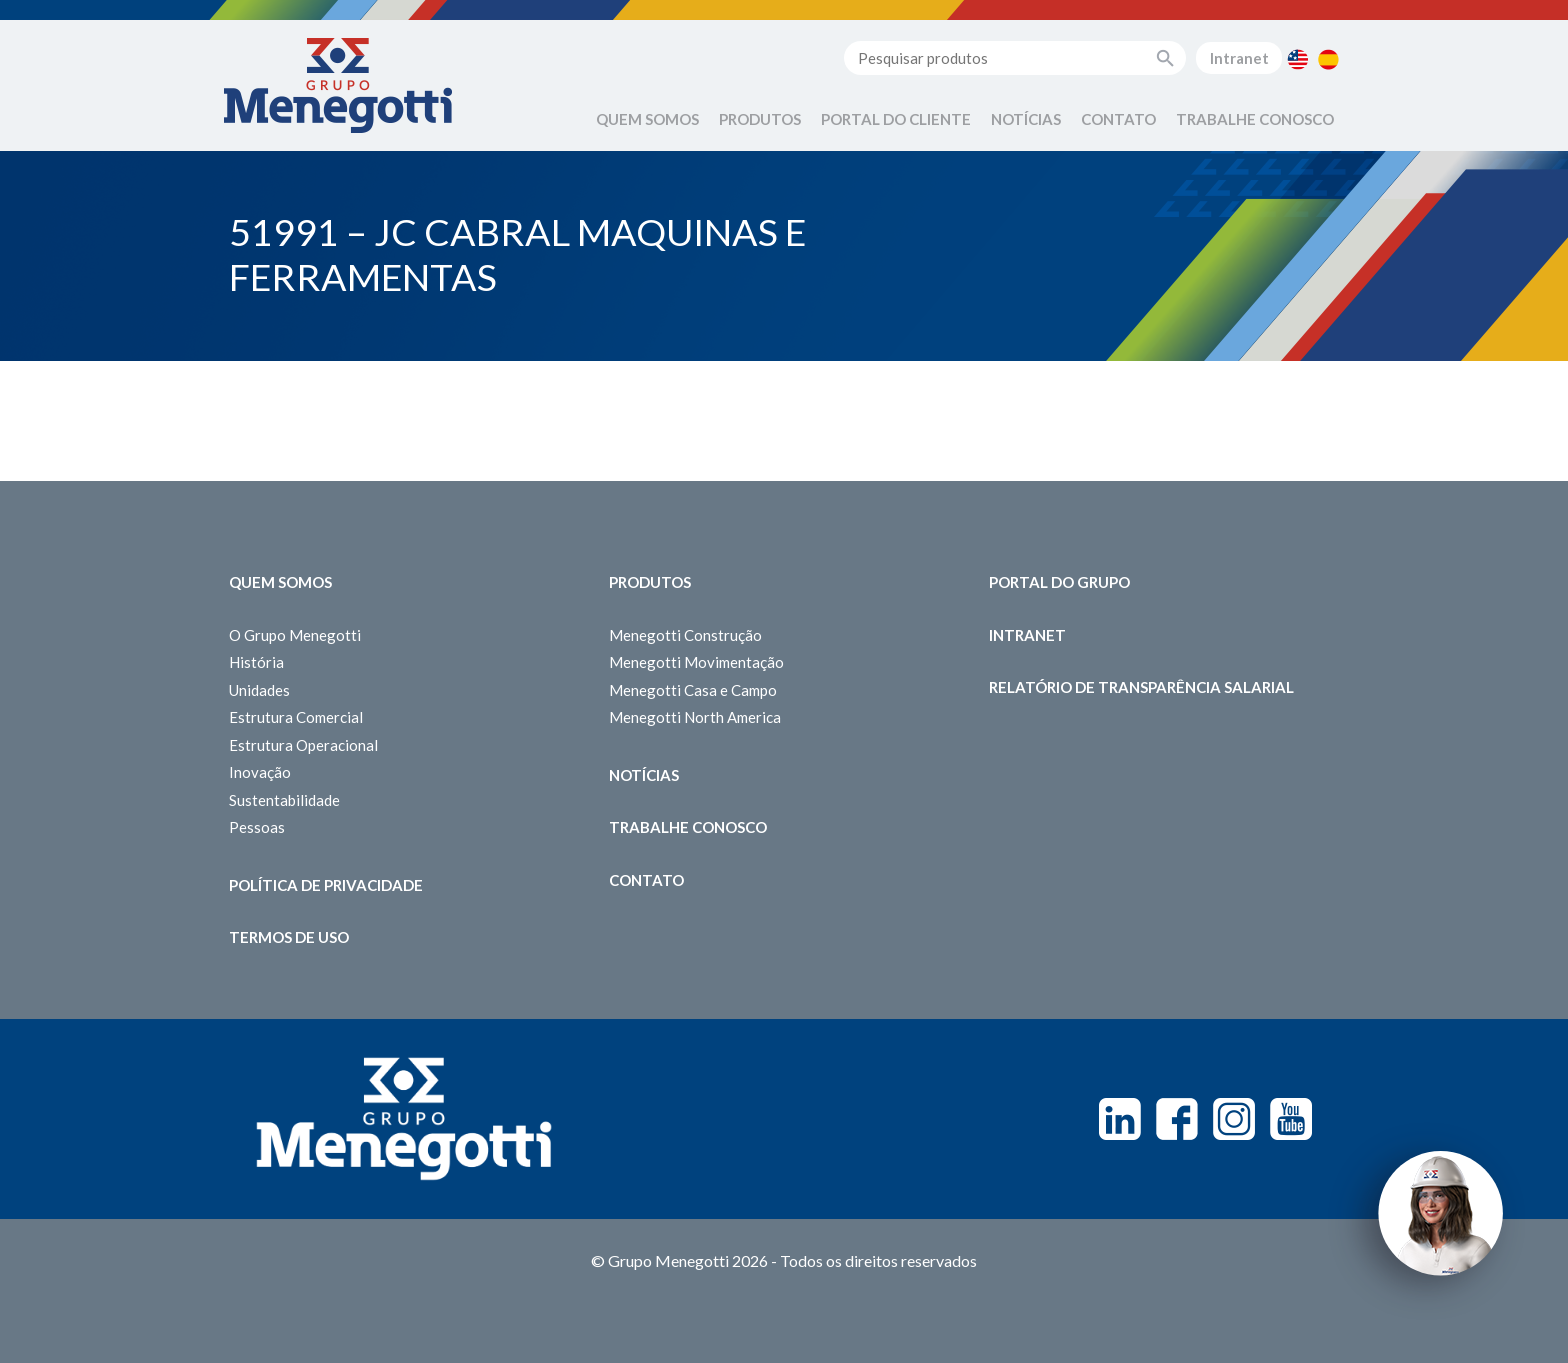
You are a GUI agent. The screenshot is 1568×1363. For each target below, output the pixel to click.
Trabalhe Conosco (1255, 119)
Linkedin (1120, 1119)
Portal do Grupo (1059, 582)
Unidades (259, 690)
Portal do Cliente (896, 119)
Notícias (1026, 119)
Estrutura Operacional (303, 745)
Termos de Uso (289, 937)
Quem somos (280, 582)
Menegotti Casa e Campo (693, 690)
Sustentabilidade (284, 800)
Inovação (260, 772)
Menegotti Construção (685, 635)
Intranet (1239, 58)
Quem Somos (647, 119)
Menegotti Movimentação (696, 662)
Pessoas (257, 827)
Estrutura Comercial (296, 717)
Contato (1118, 119)
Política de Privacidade (326, 885)
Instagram (1234, 1119)
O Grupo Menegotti (295, 635)
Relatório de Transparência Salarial (1141, 687)
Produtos (760, 119)
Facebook (1177, 1119)
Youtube (1291, 1119)
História (256, 662)
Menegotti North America (695, 717)
